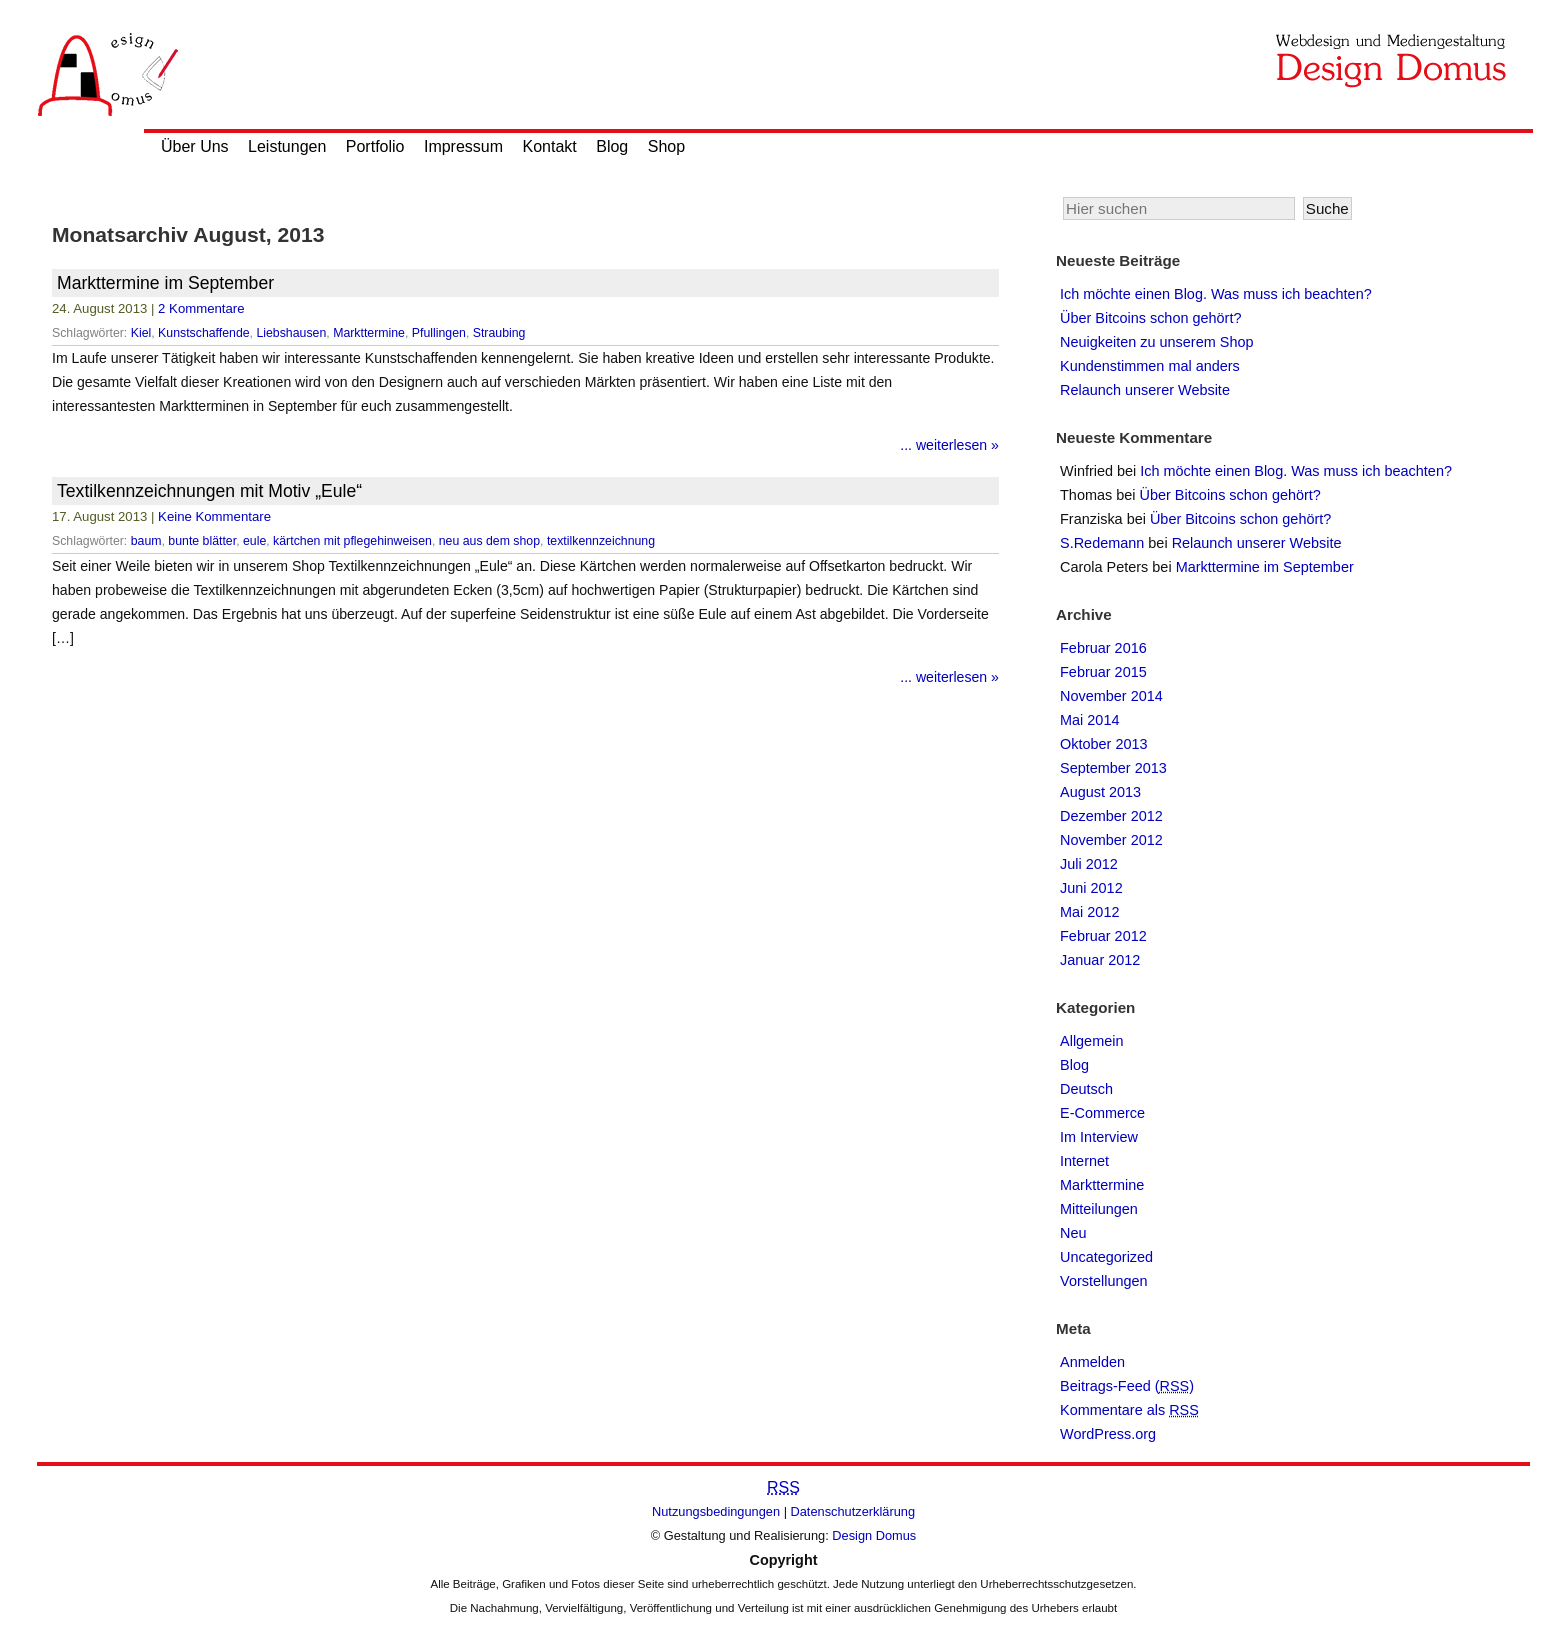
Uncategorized (1106, 1257)
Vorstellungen (1104, 1281)
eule (254, 541)
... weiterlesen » (949, 445)
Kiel (141, 333)
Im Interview (1099, 1137)
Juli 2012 (1089, 864)
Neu (1073, 1233)
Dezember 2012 (1111, 816)
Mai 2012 (1089, 912)
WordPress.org (1108, 1434)
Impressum (463, 146)
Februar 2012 (1103, 936)
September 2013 (1113, 768)
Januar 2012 (1100, 960)
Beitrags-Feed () (1127, 1386)
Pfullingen (439, 333)
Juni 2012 (1091, 888)
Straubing (499, 333)
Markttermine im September (165, 283)
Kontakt (550, 146)
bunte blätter (202, 541)
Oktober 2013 (1104, 744)
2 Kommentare (201, 308)
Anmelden (1092, 1362)
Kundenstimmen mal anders (1150, 366)
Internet (1084, 1161)
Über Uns (195, 146)
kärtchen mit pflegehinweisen (352, 541)
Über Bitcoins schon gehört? (1150, 318)
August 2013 (1100, 792)
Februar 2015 (1103, 672)
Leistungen (287, 146)
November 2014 (1111, 696)
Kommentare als (1129, 1410)
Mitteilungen (1099, 1209)
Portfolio (375, 146)
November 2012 (1111, 840)
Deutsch (1086, 1089)
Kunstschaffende (204, 333)
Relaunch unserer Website (1145, 390)
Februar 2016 (1103, 648)
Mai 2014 (1089, 720)
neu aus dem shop (489, 541)
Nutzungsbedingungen (716, 1511)
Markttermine (369, 333)
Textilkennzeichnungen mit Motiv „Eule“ (209, 491)
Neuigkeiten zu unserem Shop (1156, 342)
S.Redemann (1102, 543)
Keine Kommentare (214, 516)
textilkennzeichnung (601, 541)
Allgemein (1091, 1041)
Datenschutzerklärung (853, 1511)
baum (146, 541)
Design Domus (874, 1535)
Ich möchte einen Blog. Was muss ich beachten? (1216, 294)
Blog (612, 146)
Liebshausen (291, 333)
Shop (666, 146)
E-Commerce (1102, 1113)
